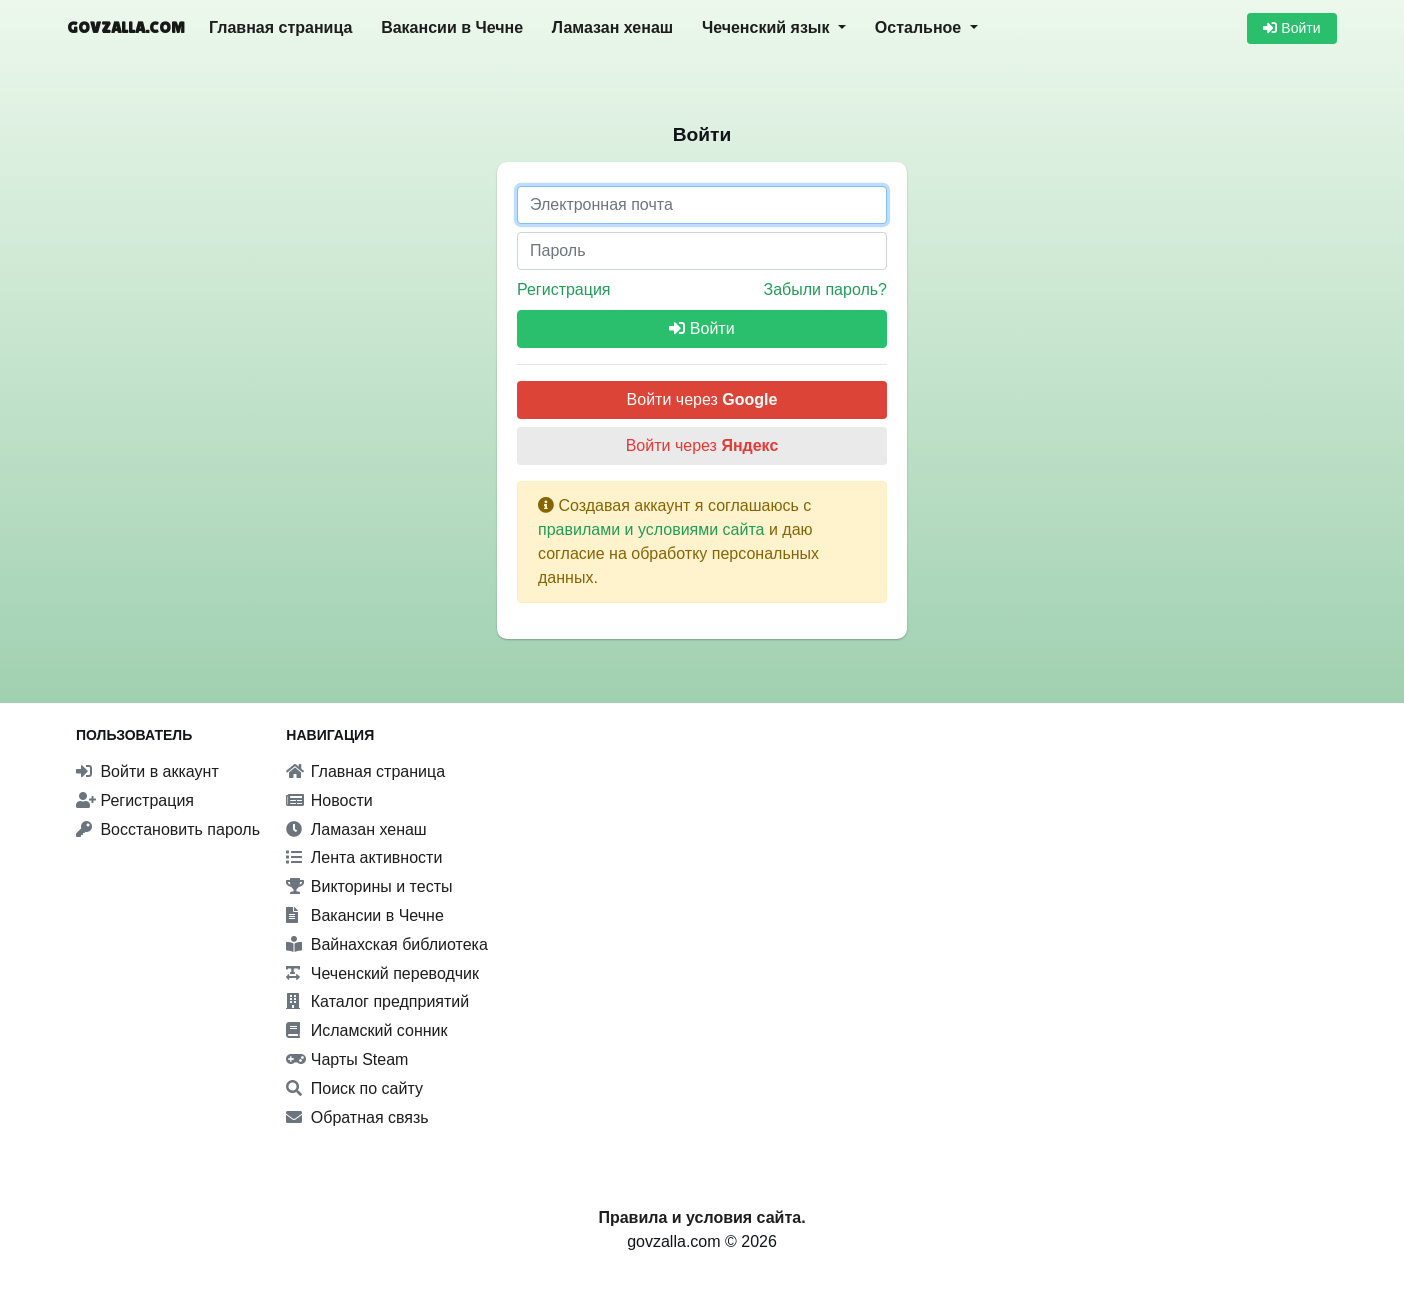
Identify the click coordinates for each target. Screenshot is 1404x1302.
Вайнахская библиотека (387, 944)
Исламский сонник (366, 1030)
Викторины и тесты (369, 886)
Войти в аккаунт (147, 771)
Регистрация (564, 289)
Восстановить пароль (168, 829)
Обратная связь (357, 1117)
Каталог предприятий (377, 1001)
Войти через (702, 399)
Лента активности (364, 857)
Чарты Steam (347, 1059)
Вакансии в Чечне (452, 27)
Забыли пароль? (825, 289)
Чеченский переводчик (382, 973)
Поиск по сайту (354, 1088)
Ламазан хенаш (612, 27)
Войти (1291, 28)
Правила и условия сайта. (701, 1217)
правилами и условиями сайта (651, 529)
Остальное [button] (920, 27)
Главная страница (280, 27)
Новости (329, 800)
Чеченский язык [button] (768, 27)
